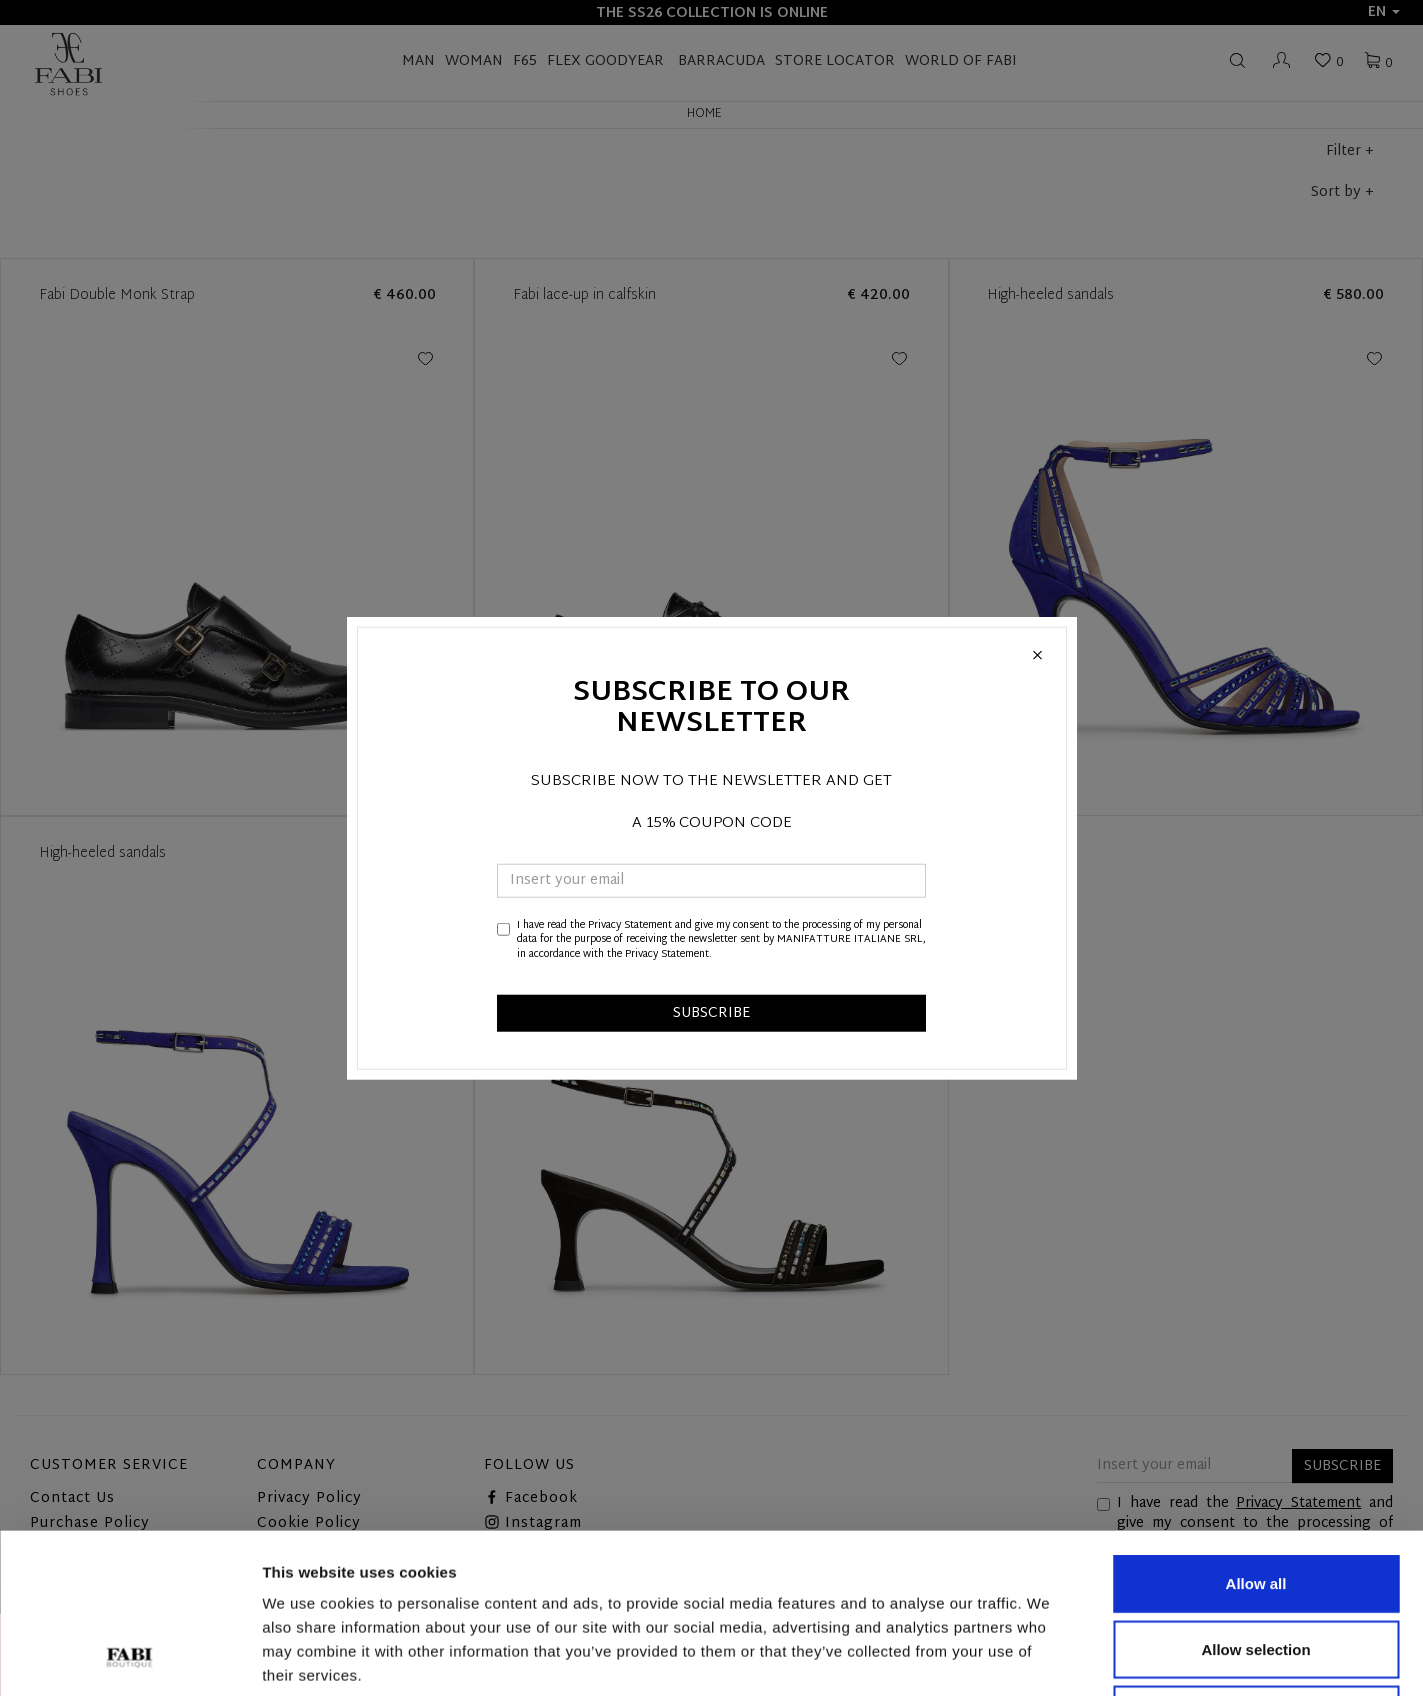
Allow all (1256, 1433)
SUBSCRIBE (711, 1013)
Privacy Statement (630, 925)
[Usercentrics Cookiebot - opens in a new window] (129, 1657)
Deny (1256, 1564)
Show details (1049, 1656)
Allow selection (1255, 1499)
